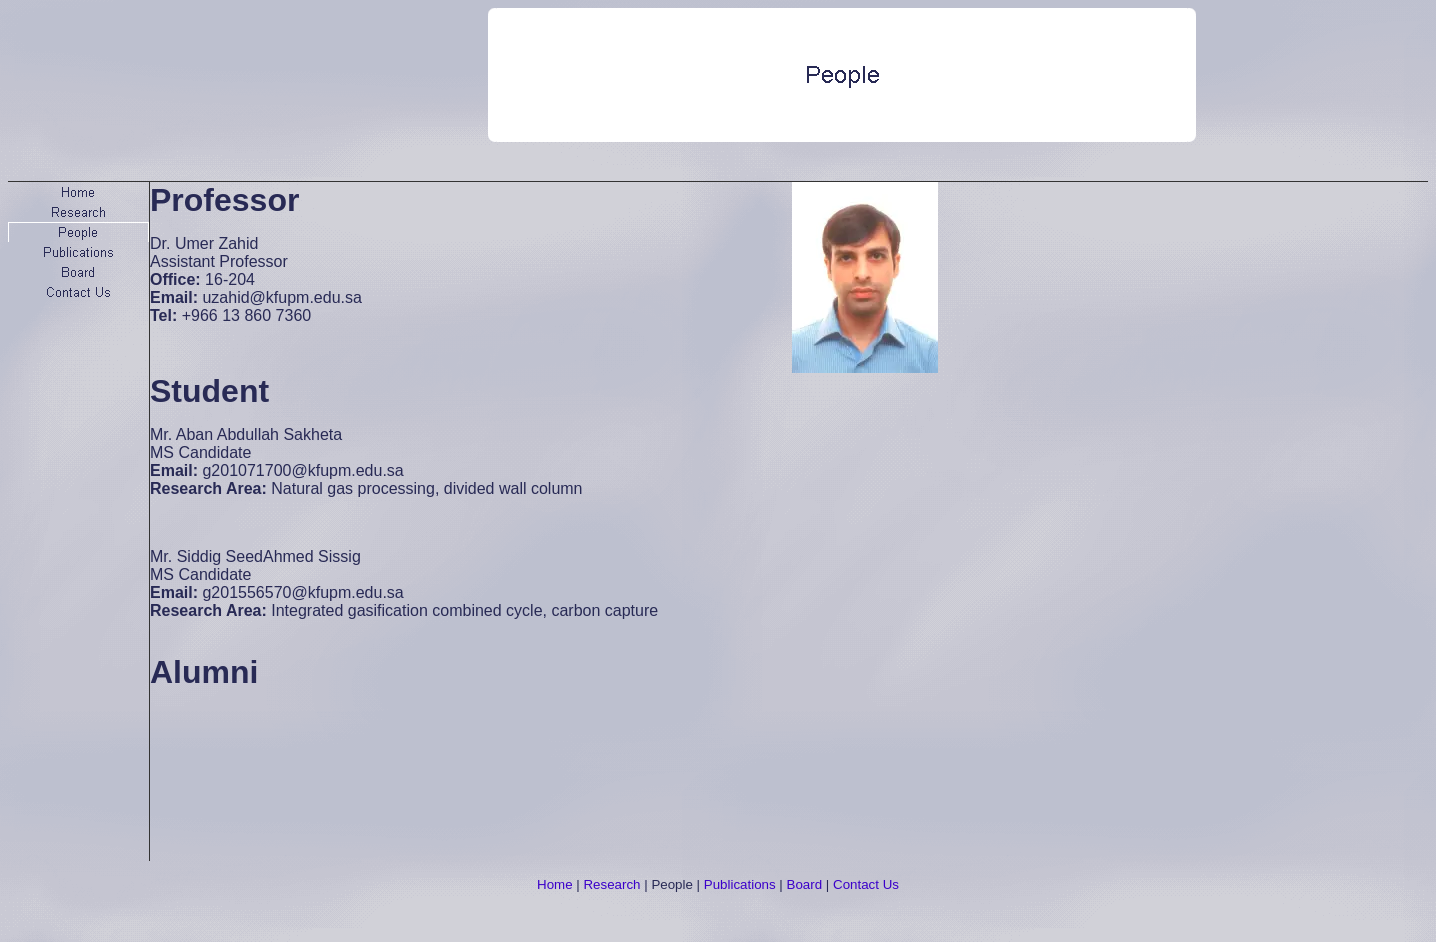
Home (555, 884)
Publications (740, 884)
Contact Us (866, 884)
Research (611, 884)
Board (805, 884)
